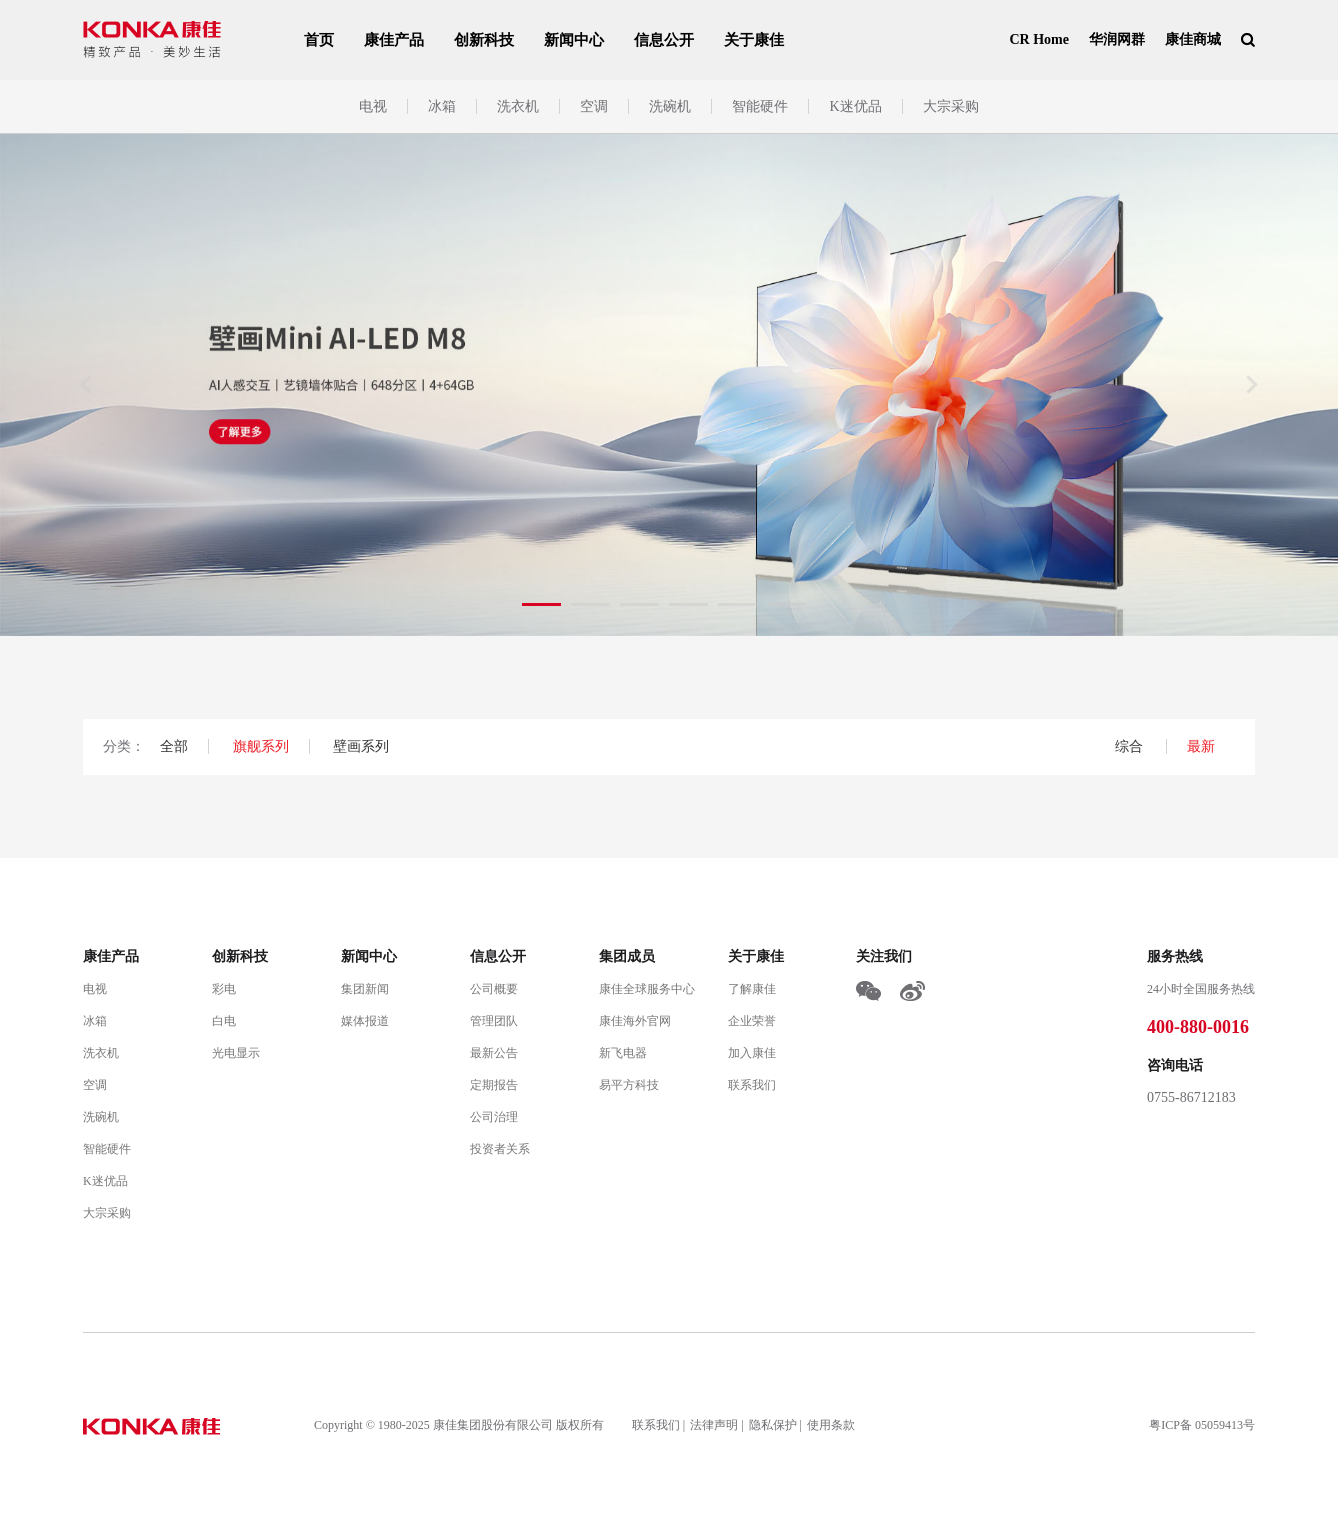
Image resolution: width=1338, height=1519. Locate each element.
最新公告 (494, 1053)
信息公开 (664, 40)
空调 (594, 106)
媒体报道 (365, 1021)
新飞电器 (623, 1053)
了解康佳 (752, 989)
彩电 (224, 989)
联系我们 (752, 1085)
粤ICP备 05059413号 (1202, 1425)
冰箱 (442, 106)
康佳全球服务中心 (647, 989)
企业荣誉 (752, 1021)
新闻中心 (574, 40)
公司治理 (494, 1117)
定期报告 (494, 1085)
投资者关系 (500, 1149)
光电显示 (236, 1053)
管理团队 (494, 1021)
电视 (373, 106)
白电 (224, 1021)
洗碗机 (670, 106)
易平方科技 (629, 1085)
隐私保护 (773, 1425)
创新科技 (484, 40)
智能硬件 (760, 106)
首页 (319, 40)
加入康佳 (752, 1053)
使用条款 (831, 1425)
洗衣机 (518, 106)
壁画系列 (361, 746)
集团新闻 (365, 989)
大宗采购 (951, 106)
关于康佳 (754, 40)
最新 (1201, 746)
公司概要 (494, 989)
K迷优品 (855, 106)
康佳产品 (394, 40)
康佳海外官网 (635, 1021)
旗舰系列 (261, 746)
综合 (1131, 746)
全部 (174, 746)
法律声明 (714, 1425)
